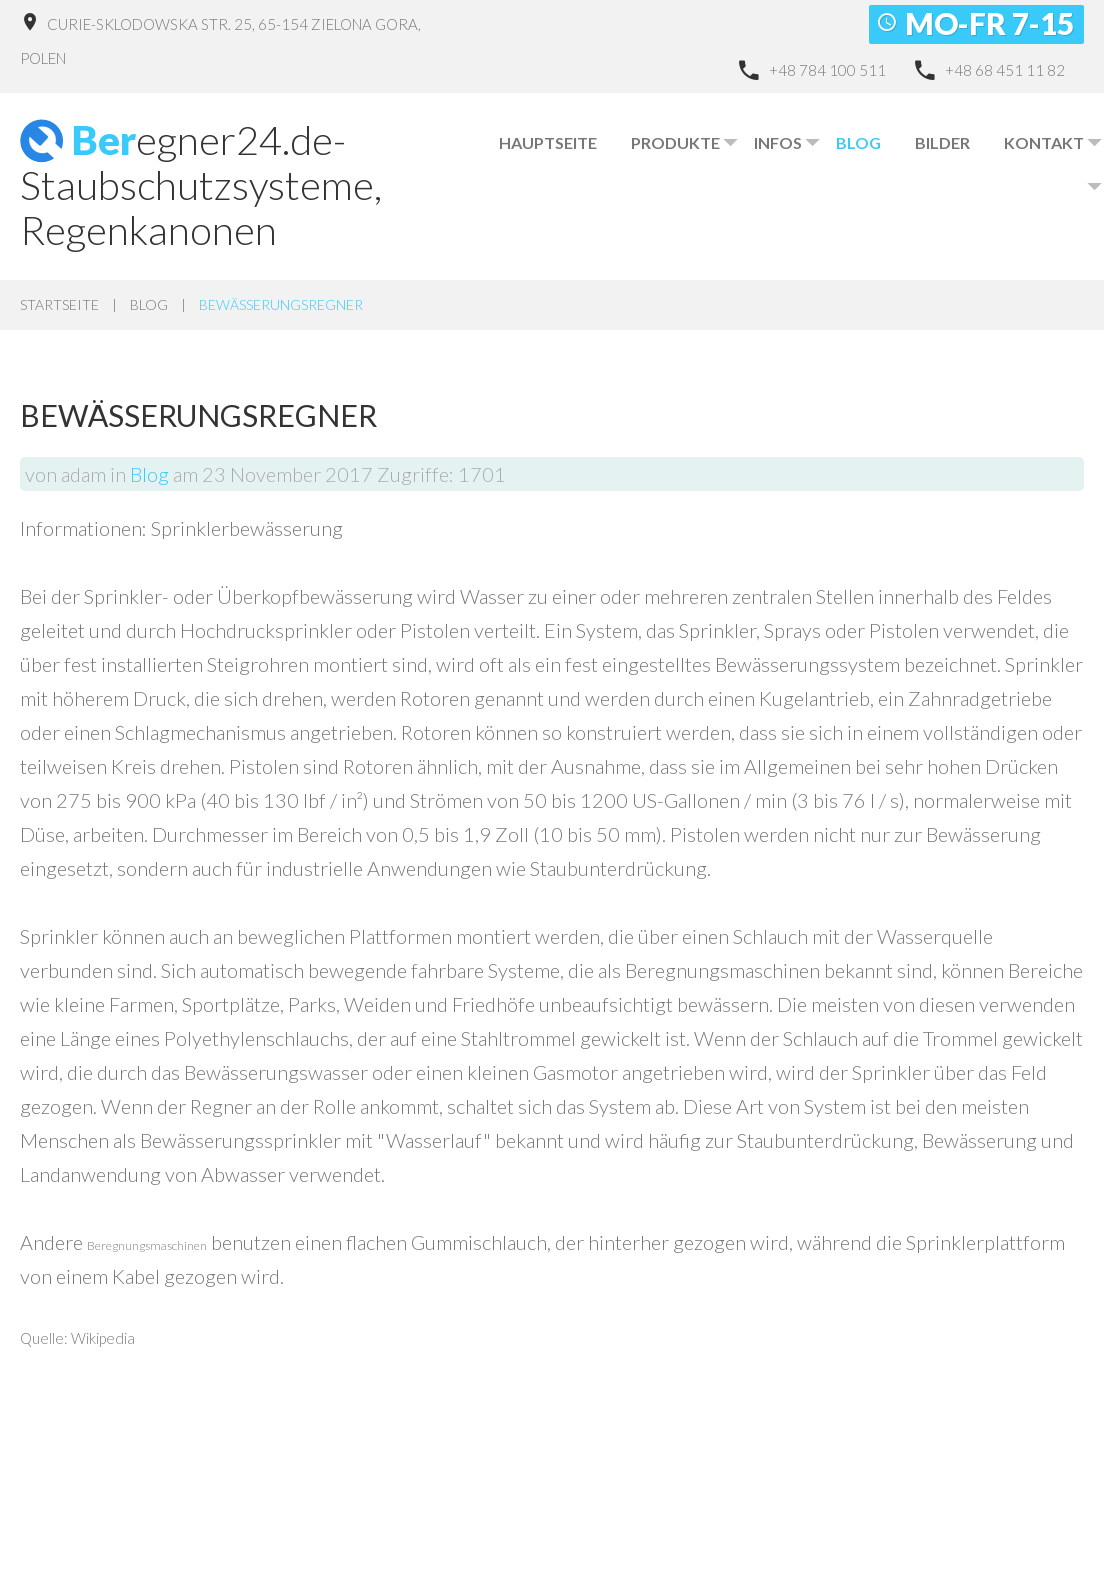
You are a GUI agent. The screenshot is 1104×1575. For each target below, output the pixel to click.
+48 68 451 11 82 (1005, 70)
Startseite (59, 304)
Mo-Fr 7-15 (989, 23)
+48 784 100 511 (827, 70)
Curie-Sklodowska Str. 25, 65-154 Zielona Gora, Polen (220, 41)
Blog (149, 304)
